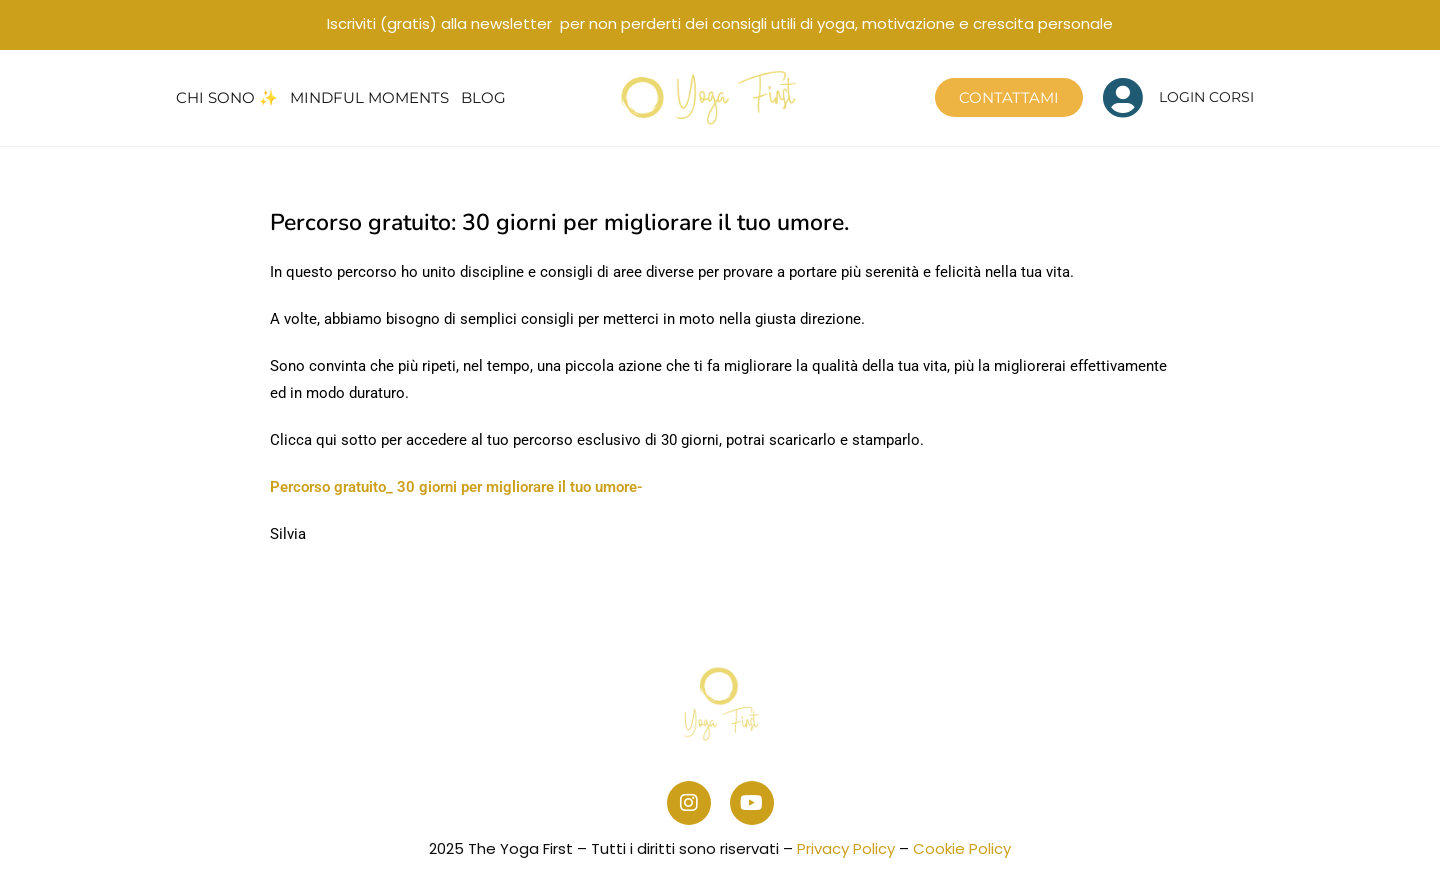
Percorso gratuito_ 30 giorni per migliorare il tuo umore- (456, 487)
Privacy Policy (846, 848)
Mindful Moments (369, 97)
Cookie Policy (962, 848)
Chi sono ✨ (227, 97)
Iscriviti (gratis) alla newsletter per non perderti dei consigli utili (720, 23)
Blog (483, 97)
